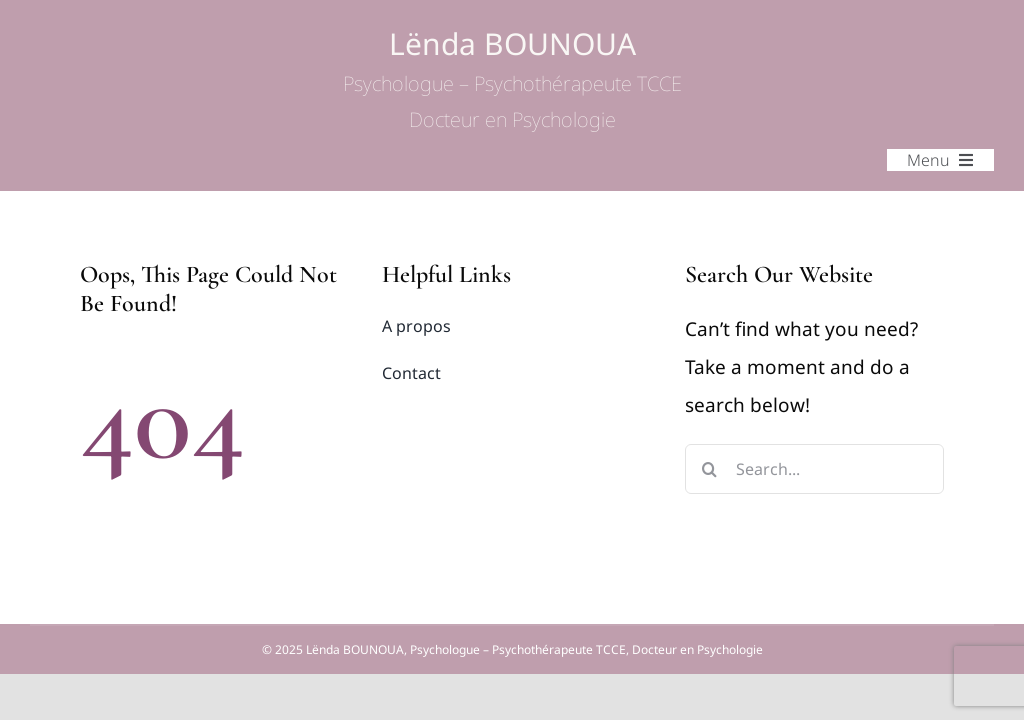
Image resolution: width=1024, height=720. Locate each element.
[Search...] (814, 469)
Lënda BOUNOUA (512, 79)
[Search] (710, 469)
